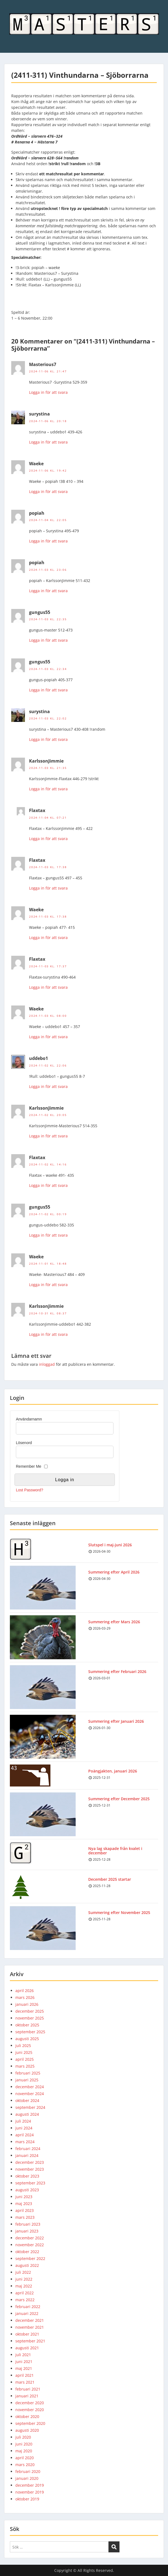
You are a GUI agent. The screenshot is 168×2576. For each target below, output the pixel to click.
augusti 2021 (27, 2347)
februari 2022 (27, 2306)
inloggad (47, 1364)
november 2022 (29, 2244)
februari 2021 (27, 2389)
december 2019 (29, 2485)
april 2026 (24, 1990)
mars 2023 (25, 2217)
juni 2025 (23, 2052)
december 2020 (29, 2402)
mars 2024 (25, 2141)
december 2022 (29, 2237)
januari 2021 (26, 2395)
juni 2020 (23, 2444)
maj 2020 (23, 2450)
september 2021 (30, 2341)
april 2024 (24, 2134)
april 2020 (24, 2457)
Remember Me (28, 1466)
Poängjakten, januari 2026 (112, 1771)
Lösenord (24, 1443)
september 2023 (30, 2183)
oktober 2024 (27, 2100)
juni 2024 (23, 2128)
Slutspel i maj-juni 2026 (110, 1544)
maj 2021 (23, 2368)
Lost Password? (29, 1490)
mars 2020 (25, 2464)
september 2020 (30, 2423)
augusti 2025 (27, 2038)
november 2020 (29, 2409)
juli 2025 (23, 2045)
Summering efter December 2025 (119, 1798)
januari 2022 (26, 2313)
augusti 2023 (27, 2189)
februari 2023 (27, 2224)
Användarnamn (29, 1419)
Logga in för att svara (48, 392)
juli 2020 (23, 2437)
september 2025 (30, 2031)
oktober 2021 (27, 2334)
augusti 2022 (27, 2265)
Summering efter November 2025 (119, 1912)
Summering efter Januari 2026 (116, 1721)
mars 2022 (25, 2299)
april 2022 (24, 2292)
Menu (10, 9)
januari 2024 (26, 2155)
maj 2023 (23, 2203)
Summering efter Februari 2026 (117, 1671)
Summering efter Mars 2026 (114, 1621)
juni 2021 (23, 2361)
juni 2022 (23, 2279)
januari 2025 (26, 2079)
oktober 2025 (27, 2024)
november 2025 (29, 2018)
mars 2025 (25, 2066)
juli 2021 (23, 2354)
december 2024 (29, 2086)
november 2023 (29, 2169)
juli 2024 (23, 2121)
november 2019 (29, 2492)
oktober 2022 (27, 2251)
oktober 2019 (27, 2499)
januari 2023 (26, 2231)
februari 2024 (27, 2148)
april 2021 (24, 2375)
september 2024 (30, 2107)
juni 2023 (23, 2196)
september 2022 (30, 2258)
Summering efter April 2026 (113, 1572)
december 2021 (29, 2320)
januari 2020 (26, 2478)
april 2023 (24, 2210)
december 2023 (29, 2162)
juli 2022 (23, 2272)
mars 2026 (25, 1997)
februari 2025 (27, 2073)
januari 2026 (26, 2004)
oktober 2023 (27, 2176)
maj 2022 (23, 2286)
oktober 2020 (27, 2416)
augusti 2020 (27, 2430)
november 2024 (29, 2093)
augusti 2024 (27, 2114)
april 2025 (24, 2059)
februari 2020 (27, 2471)
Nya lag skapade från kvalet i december (115, 1851)
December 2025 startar (109, 1879)
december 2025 (29, 2011)
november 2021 (29, 2327)
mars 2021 (25, 2382)
